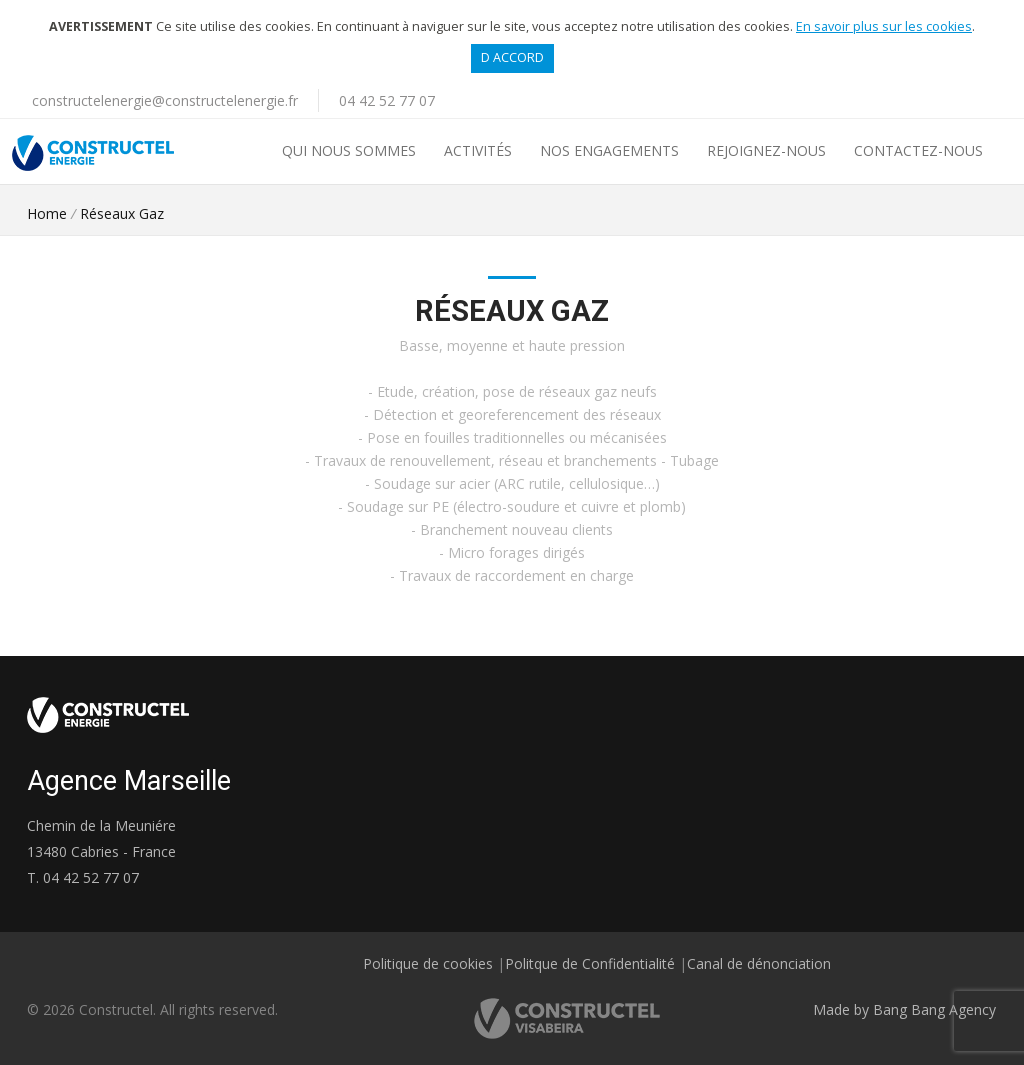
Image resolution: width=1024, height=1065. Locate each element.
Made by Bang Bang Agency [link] (904, 1009)
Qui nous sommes (349, 150)
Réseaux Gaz (122, 213)
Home (47, 213)
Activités (478, 150)
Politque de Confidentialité (590, 963)
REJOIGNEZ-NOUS (766, 150)
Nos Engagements (609, 150)
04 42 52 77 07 (387, 100)
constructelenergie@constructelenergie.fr (165, 100)
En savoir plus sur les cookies (884, 26)
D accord (512, 57)
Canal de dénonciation (759, 963)
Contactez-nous (918, 150)
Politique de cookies (428, 963)
